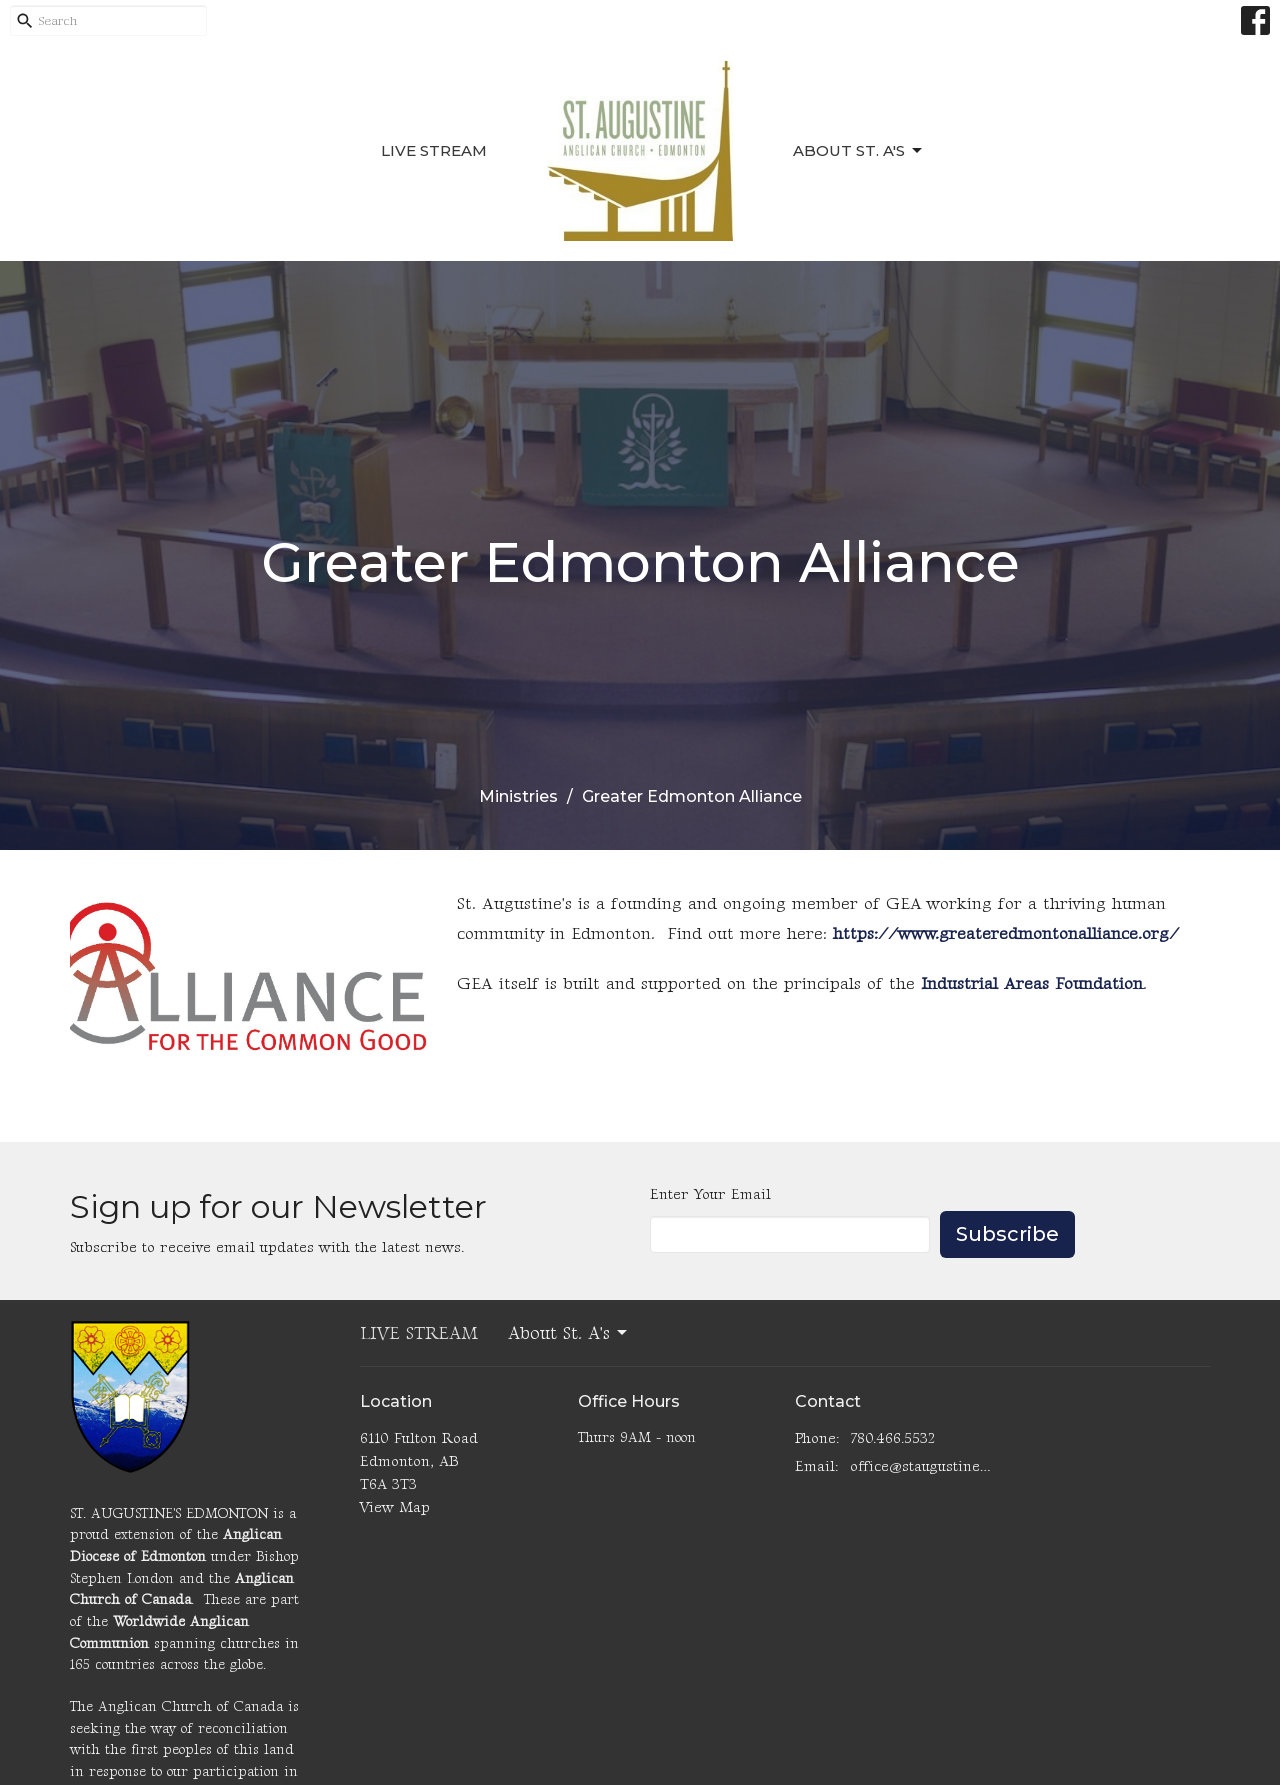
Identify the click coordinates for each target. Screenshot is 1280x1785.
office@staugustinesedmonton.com (921, 1466)
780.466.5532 (892, 1438)
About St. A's (859, 151)
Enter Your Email (710, 1194)
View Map (395, 1507)
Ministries (518, 796)
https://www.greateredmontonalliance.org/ (1006, 934)
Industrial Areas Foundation (1032, 984)
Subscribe (1007, 1234)
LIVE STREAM (434, 150)
